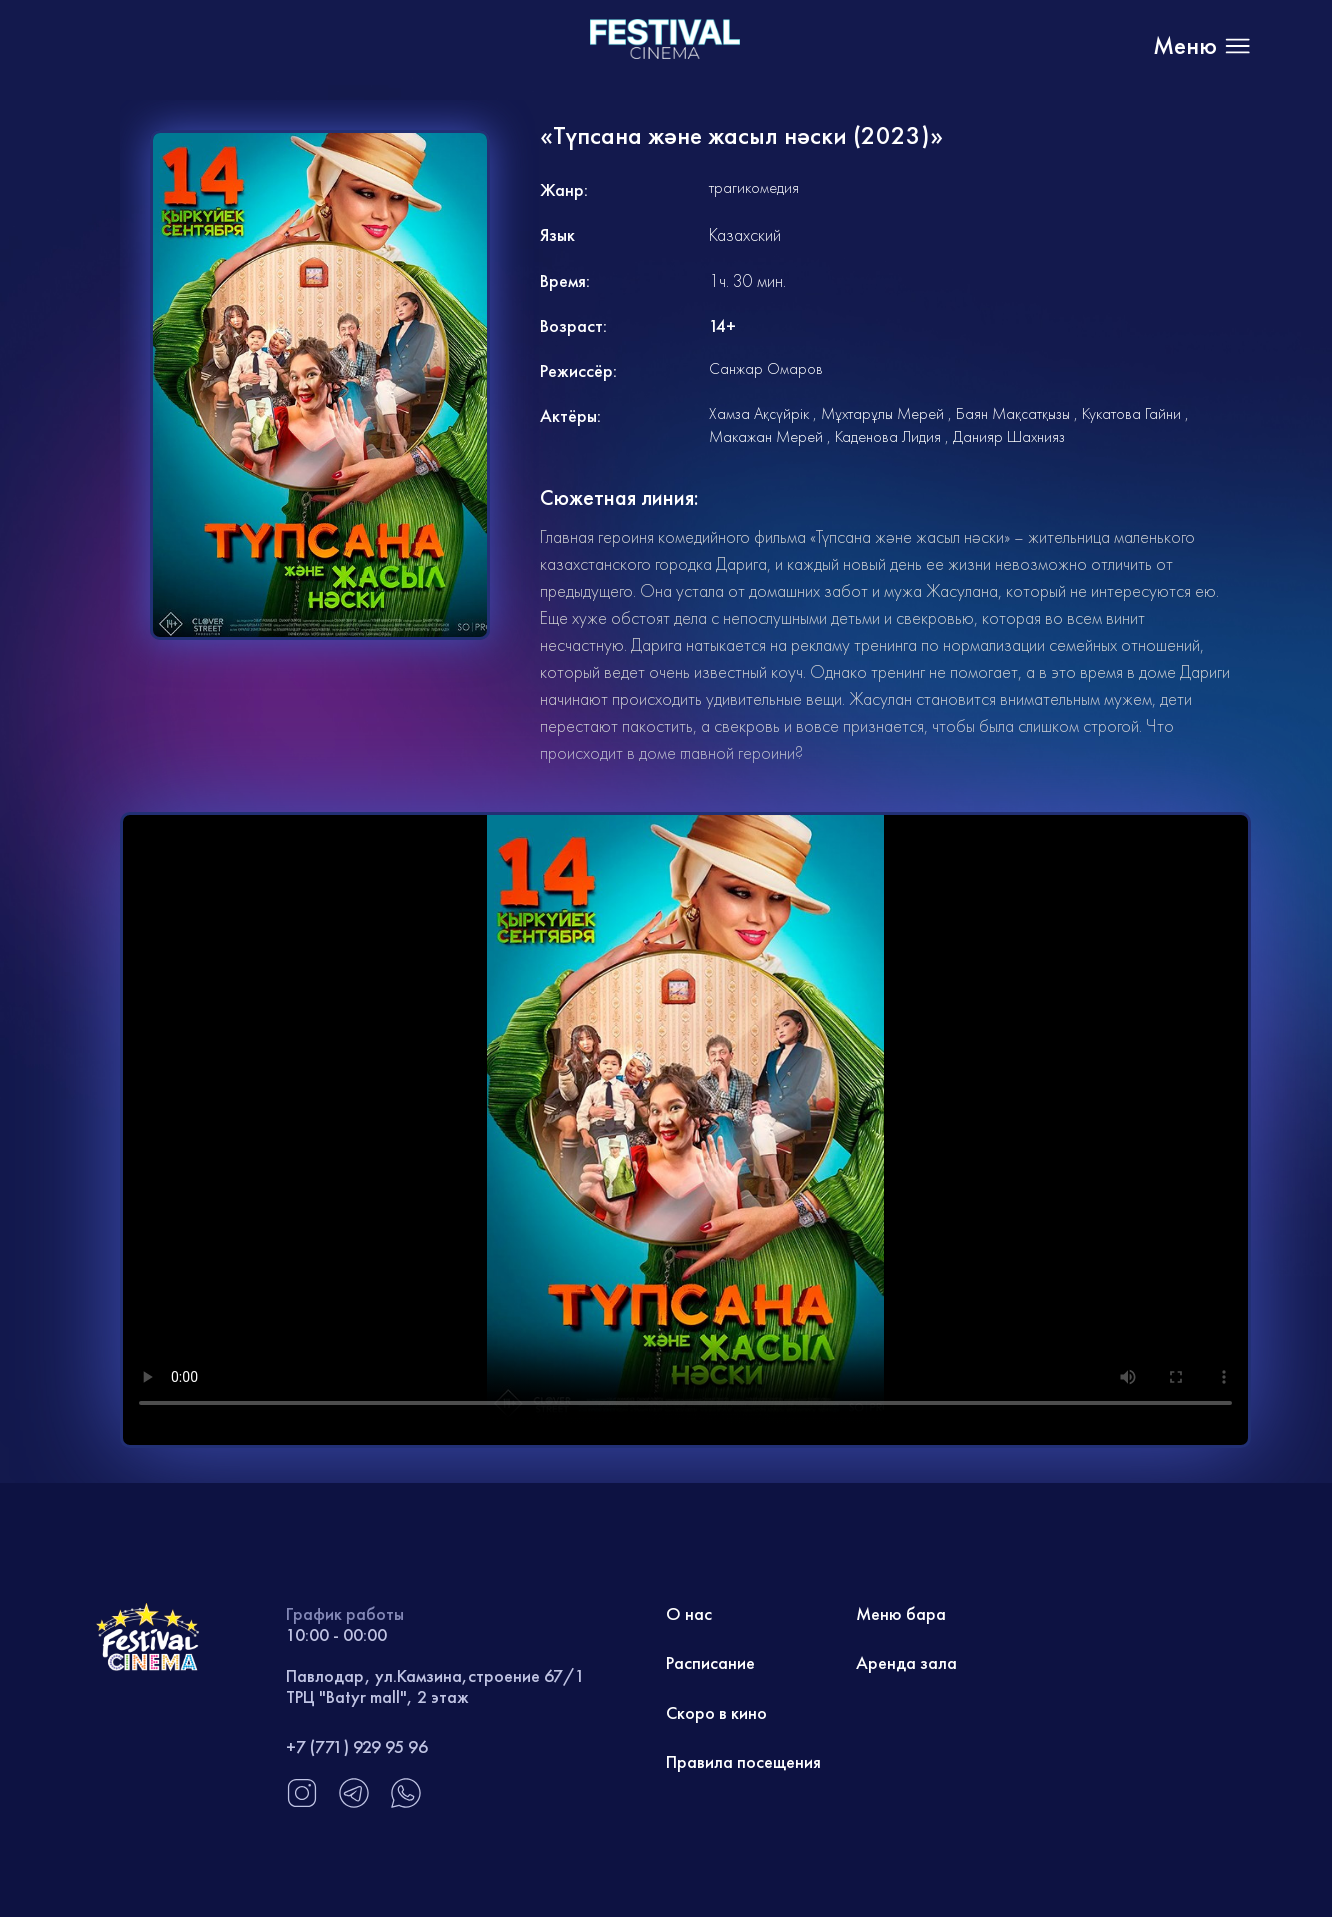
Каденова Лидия (888, 436)
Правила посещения (743, 1761)
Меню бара (901, 1613)
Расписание (710, 1662)
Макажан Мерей (766, 436)
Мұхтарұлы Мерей (882, 413)
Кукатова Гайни (1131, 413)
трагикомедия (754, 187)
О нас (689, 1613)
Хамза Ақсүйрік (759, 413)
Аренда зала (906, 1662)
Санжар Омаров (766, 368)
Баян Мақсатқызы (1013, 413)
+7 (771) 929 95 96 (357, 1746)
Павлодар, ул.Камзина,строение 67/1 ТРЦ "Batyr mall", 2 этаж (435, 1686)
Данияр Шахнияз (1009, 436)
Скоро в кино (716, 1712)
